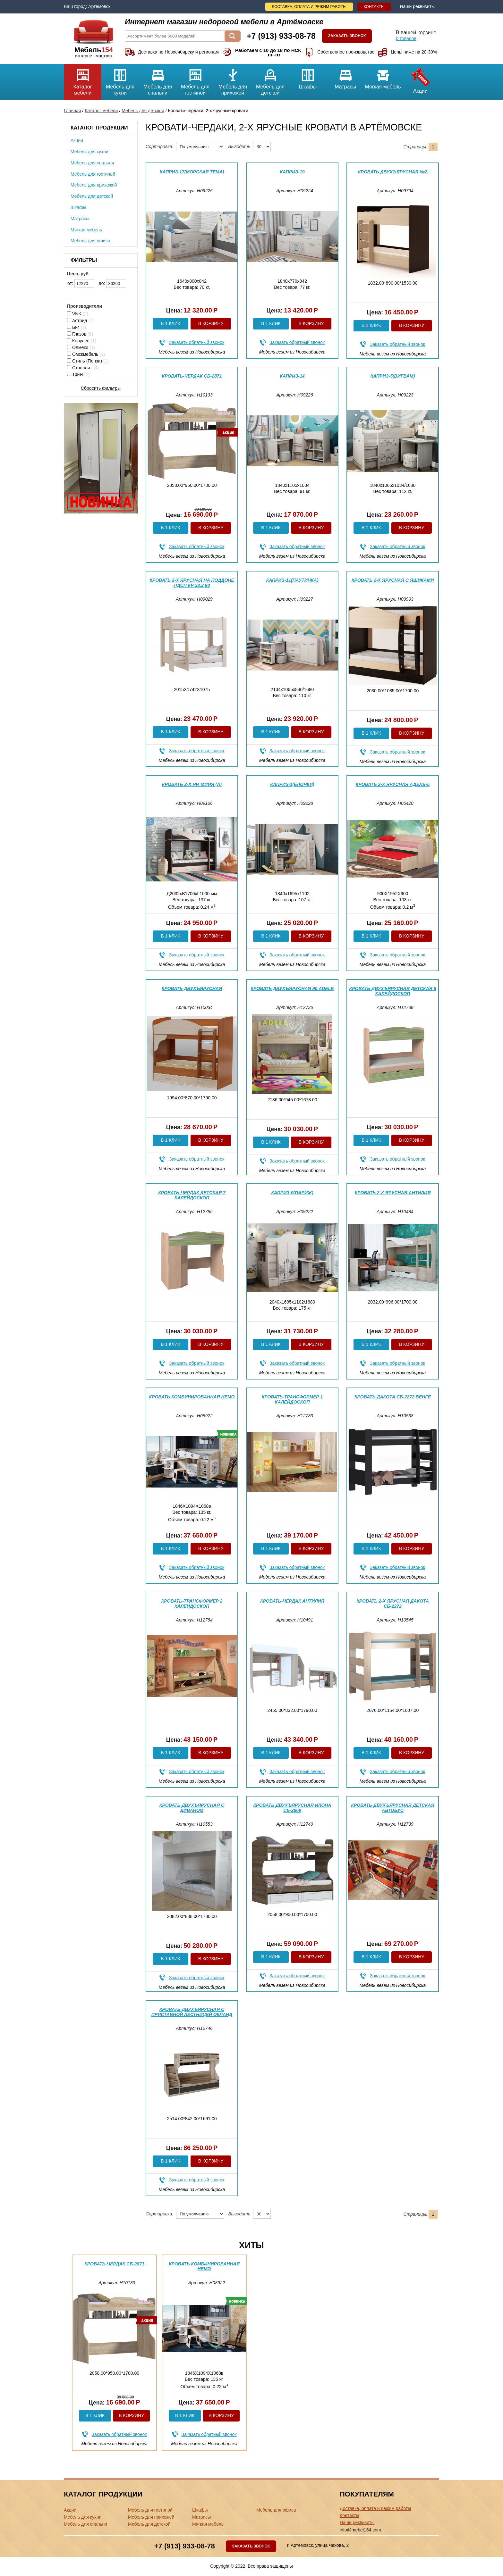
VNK (77, 313)
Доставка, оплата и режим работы (309, 6)
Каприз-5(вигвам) (393, 376)
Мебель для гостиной (195, 80)
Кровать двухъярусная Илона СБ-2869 (292, 1808)
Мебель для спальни (157, 80)
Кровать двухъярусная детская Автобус (392, 1808)
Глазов (80, 334)
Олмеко (81, 347)
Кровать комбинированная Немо (192, 1396)
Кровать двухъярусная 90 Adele (292, 988)
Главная (72, 110)
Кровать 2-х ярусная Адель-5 (393, 784)
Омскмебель (86, 354)
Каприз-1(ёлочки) (292, 784)
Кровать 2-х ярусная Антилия (393, 1192)
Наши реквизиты (417, 6)
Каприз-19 (292, 171)
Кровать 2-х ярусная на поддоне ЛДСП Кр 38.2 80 (191, 583)
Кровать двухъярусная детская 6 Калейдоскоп (392, 991)
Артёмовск (99, 6)
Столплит (83, 367)
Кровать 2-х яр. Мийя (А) (192, 784)
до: (112, 283)
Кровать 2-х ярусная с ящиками (393, 580)
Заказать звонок (347, 36)
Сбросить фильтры (101, 388)
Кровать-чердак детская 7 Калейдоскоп (192, 1195)
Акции (420, 79)
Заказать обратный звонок (196, 342)
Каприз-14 (292, 376)
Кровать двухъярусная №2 (392, 171)
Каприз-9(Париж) (292, 1192)
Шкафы (308, 76)
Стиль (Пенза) (88, 360)
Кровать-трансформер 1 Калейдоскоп (292, 1399)
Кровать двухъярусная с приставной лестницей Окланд (191, 2012)
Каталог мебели (82, 80)
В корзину (211, 323)
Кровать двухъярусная (192, 988)
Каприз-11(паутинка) (292, 580)
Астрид (80, 320)
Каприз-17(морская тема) (192, 171)
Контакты (374, 6)
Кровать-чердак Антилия (292, 1601)
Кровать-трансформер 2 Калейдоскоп (192, 1603)
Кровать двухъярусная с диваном (191, 1808)
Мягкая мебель (383, 76)
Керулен (81, 340)
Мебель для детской (270, 80)
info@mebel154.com (360, 2529)
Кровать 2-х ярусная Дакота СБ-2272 (392, 1603)
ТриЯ (78, 374)
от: (80, 283)
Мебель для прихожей (233, 80)
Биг (76, 327)
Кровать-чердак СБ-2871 (192, 376)
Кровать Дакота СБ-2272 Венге (392, 1396)
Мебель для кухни (120, 80)
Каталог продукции (99, 127)
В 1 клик (170, 323)
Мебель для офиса (90, 240)
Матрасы (345, 76)
